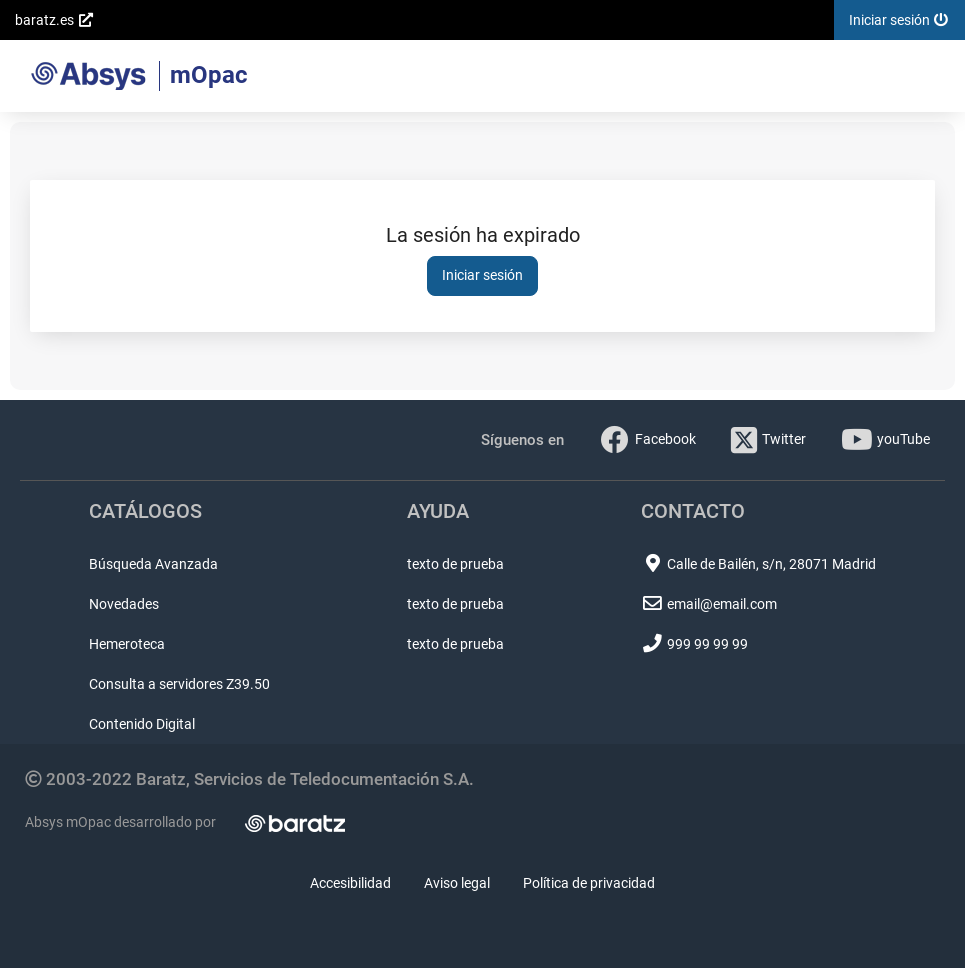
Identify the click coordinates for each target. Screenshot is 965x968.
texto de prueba (455, 564)
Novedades (124, 604)
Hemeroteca (127, 644)
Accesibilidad (350, 883)
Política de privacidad (589, 883)
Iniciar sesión (482, 275)
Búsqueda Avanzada (153, 564)
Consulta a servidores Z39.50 (179, 684)
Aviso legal (457, 883)
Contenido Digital (142, 724)
